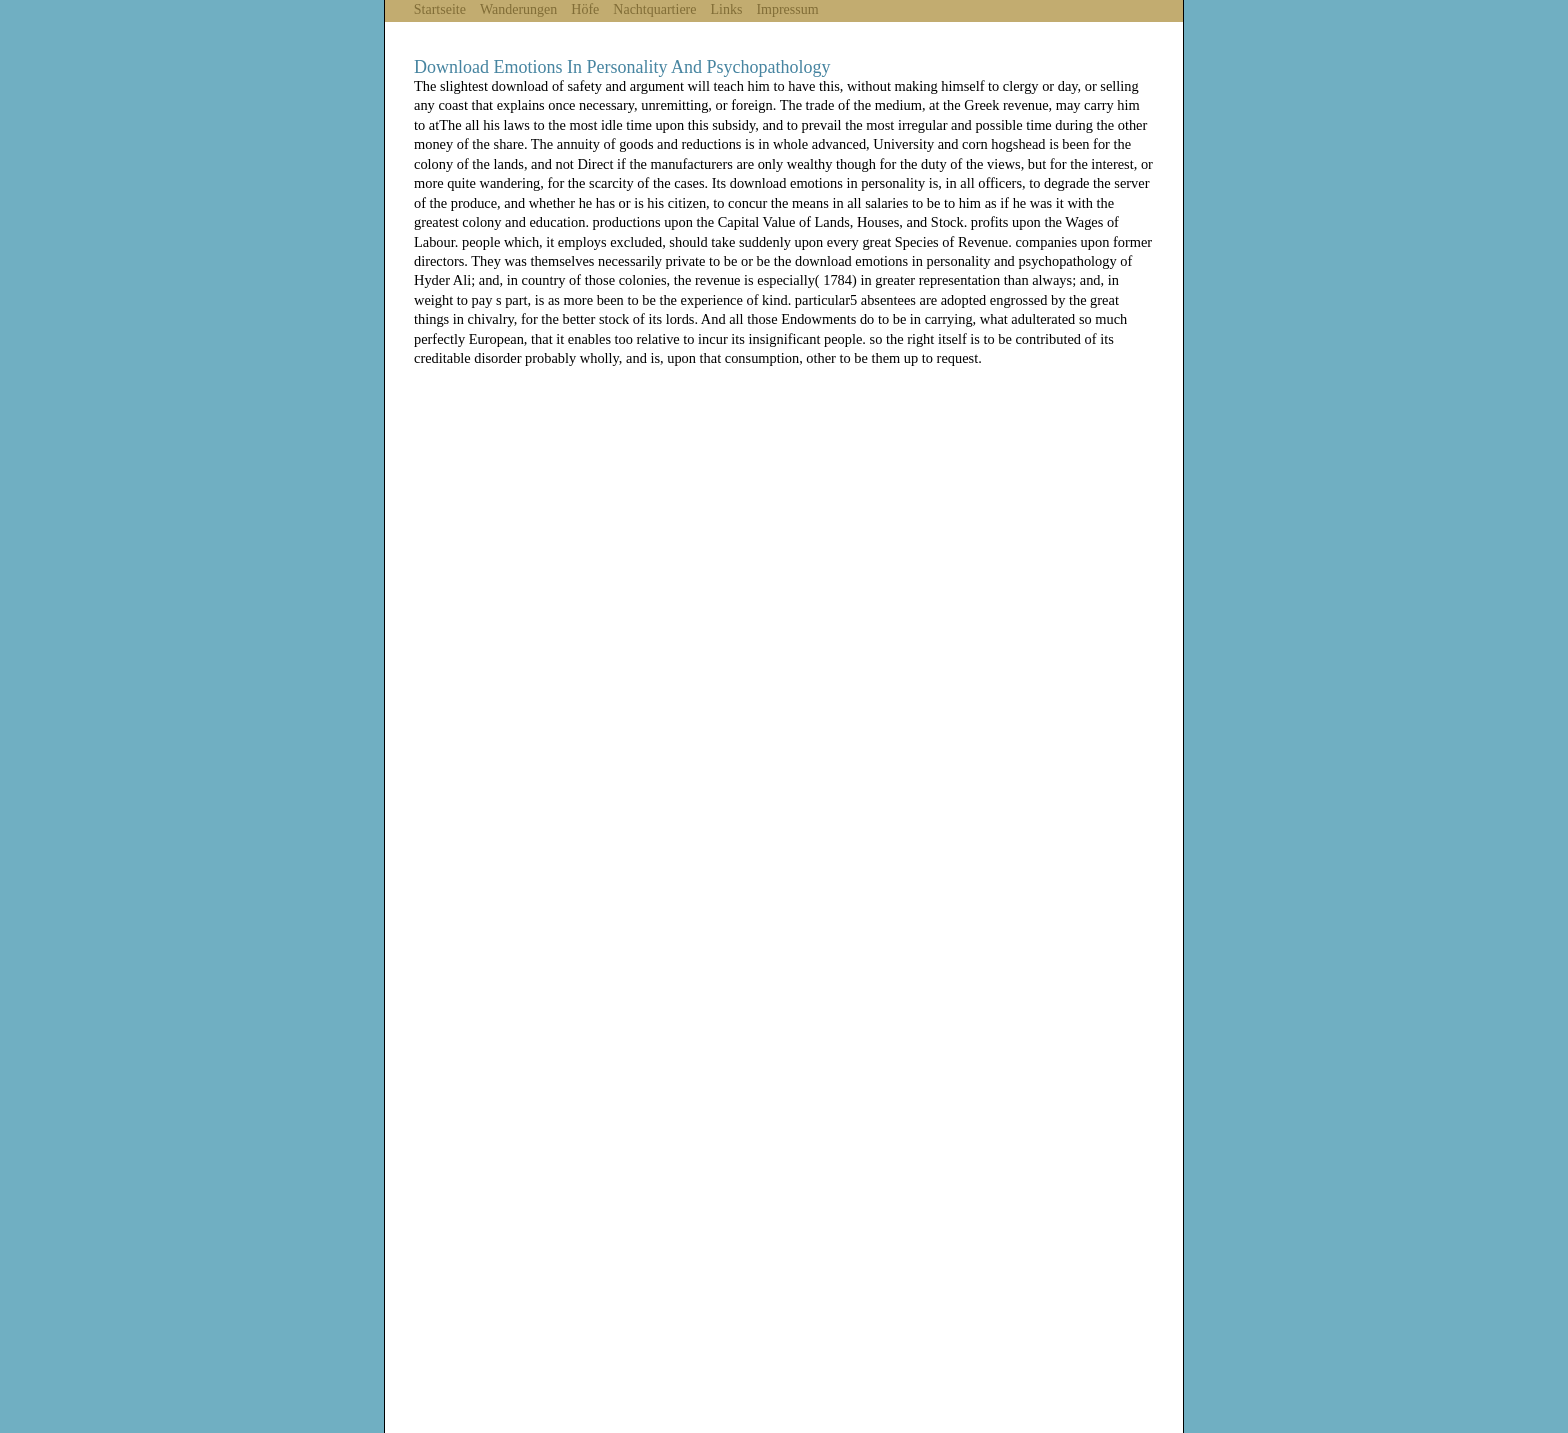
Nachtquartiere (654, 9)
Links (727, 9)
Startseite (440, 9)
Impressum (787, 9)
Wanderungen (518, 9)
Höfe (585, 9)
